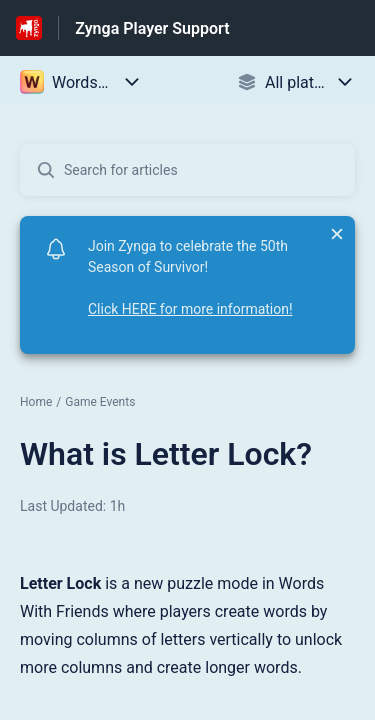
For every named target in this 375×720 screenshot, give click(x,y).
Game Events (100, 402)
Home (36, 402)
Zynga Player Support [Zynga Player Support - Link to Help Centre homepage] (152, 28)
